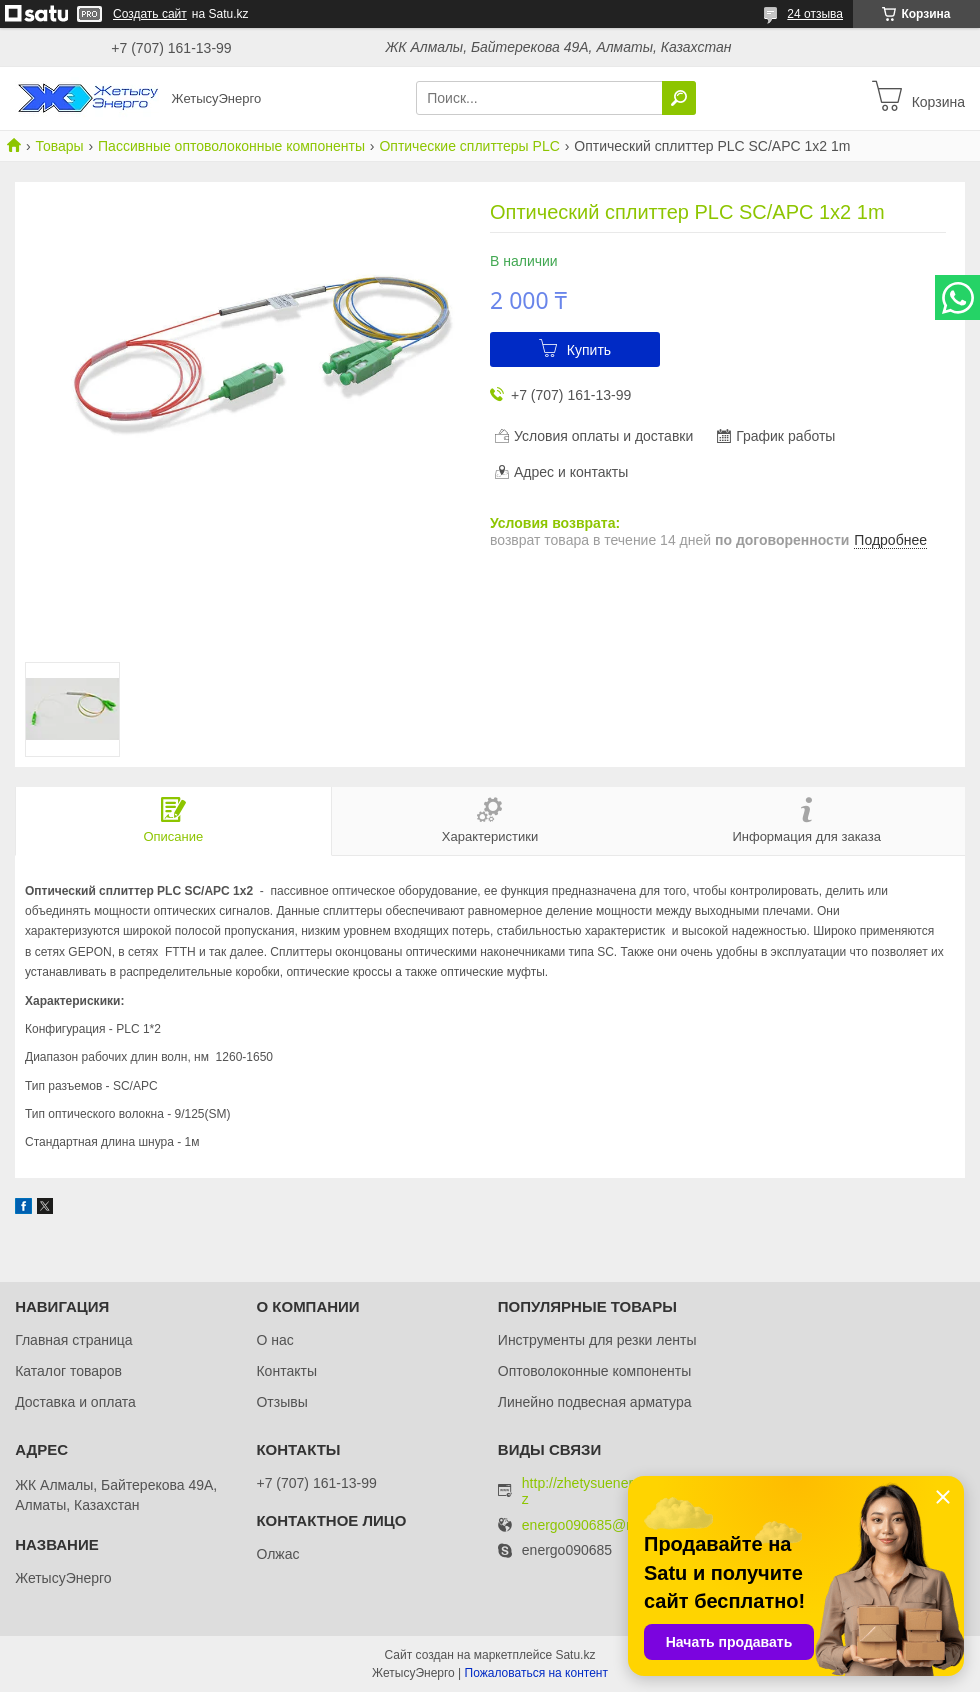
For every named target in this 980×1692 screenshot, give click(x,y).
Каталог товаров (68, 1371)
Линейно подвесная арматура (595, 1402)
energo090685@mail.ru (595, 1525)
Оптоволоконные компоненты (594, 1371)
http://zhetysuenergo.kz (591, 1491)
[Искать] (679, 98)
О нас (274, 1340)
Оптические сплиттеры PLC (469, 146)
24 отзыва (815, 14)
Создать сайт (150, 14)
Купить (589, 350)
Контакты (286, 1371)
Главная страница (74, 1340)
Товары (59, 146)
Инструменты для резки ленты (597, 1340)
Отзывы (281, 1402)
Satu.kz (575, 1655)
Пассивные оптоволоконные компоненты (231, 146)
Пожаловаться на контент (536, 1673)
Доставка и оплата (75, 1402)
